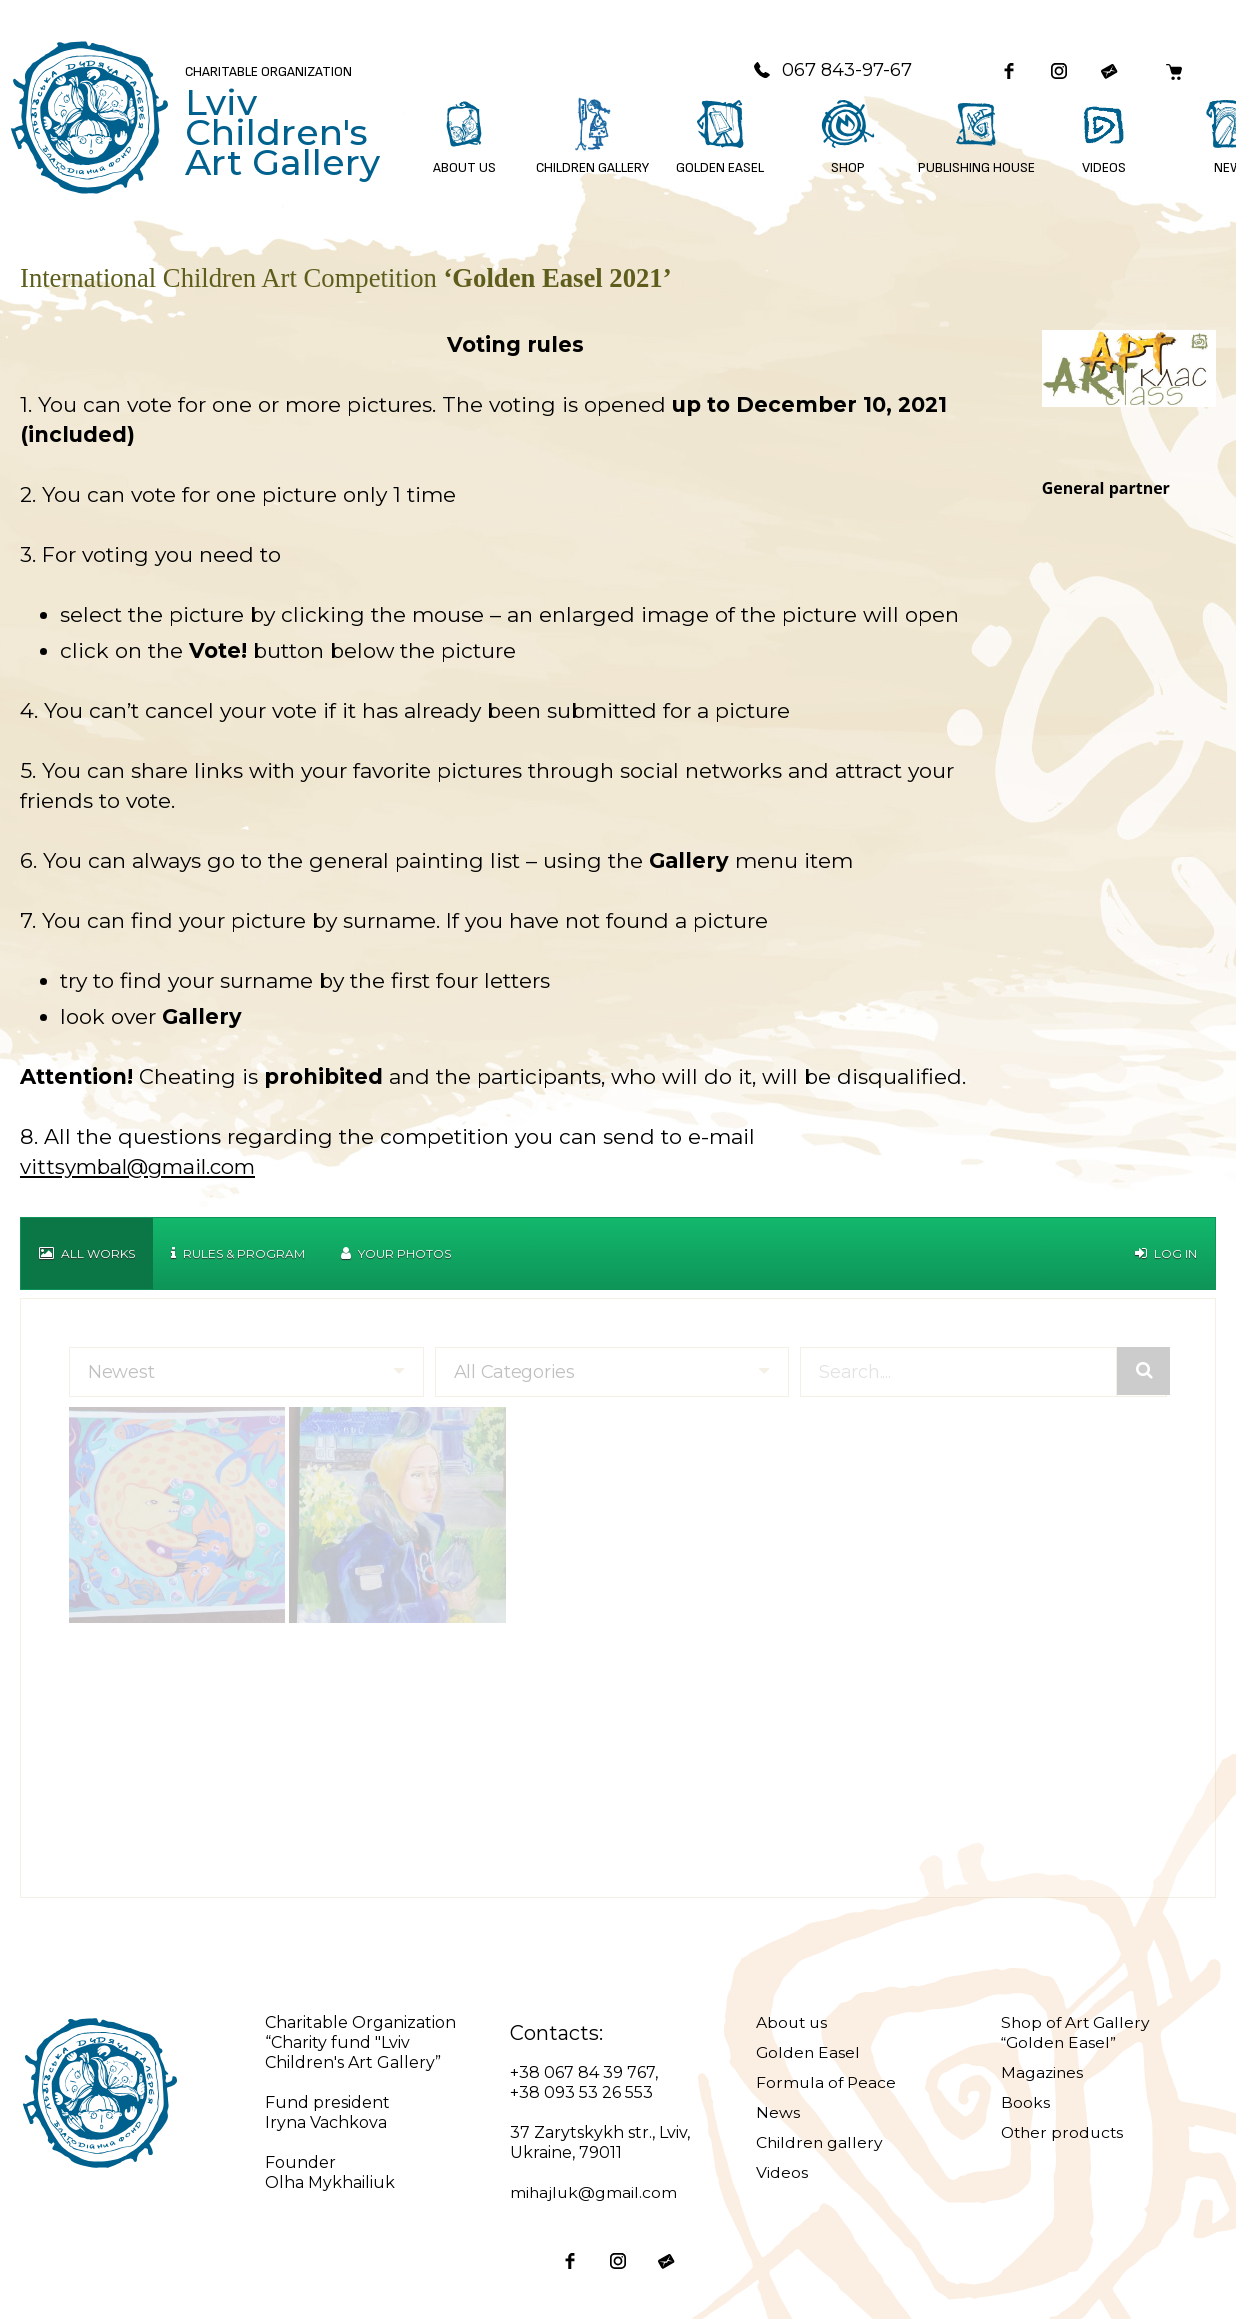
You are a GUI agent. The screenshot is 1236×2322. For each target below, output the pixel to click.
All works (87, 1255)
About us (793, 2024)
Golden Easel (809, 2054)
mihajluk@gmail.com (594, 2194)
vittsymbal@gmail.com (141, 1168)
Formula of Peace (827, 2084)
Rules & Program (238, 1255)
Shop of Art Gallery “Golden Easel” (1077, 2034)
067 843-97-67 (825, 71)
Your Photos (396, 1255)
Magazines (1043, 2074)
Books (1025, 2104)
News (778, 2114)
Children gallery (820, 2144)
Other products (1064, 2134)
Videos (782, 2174)
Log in (1166, 1255)
